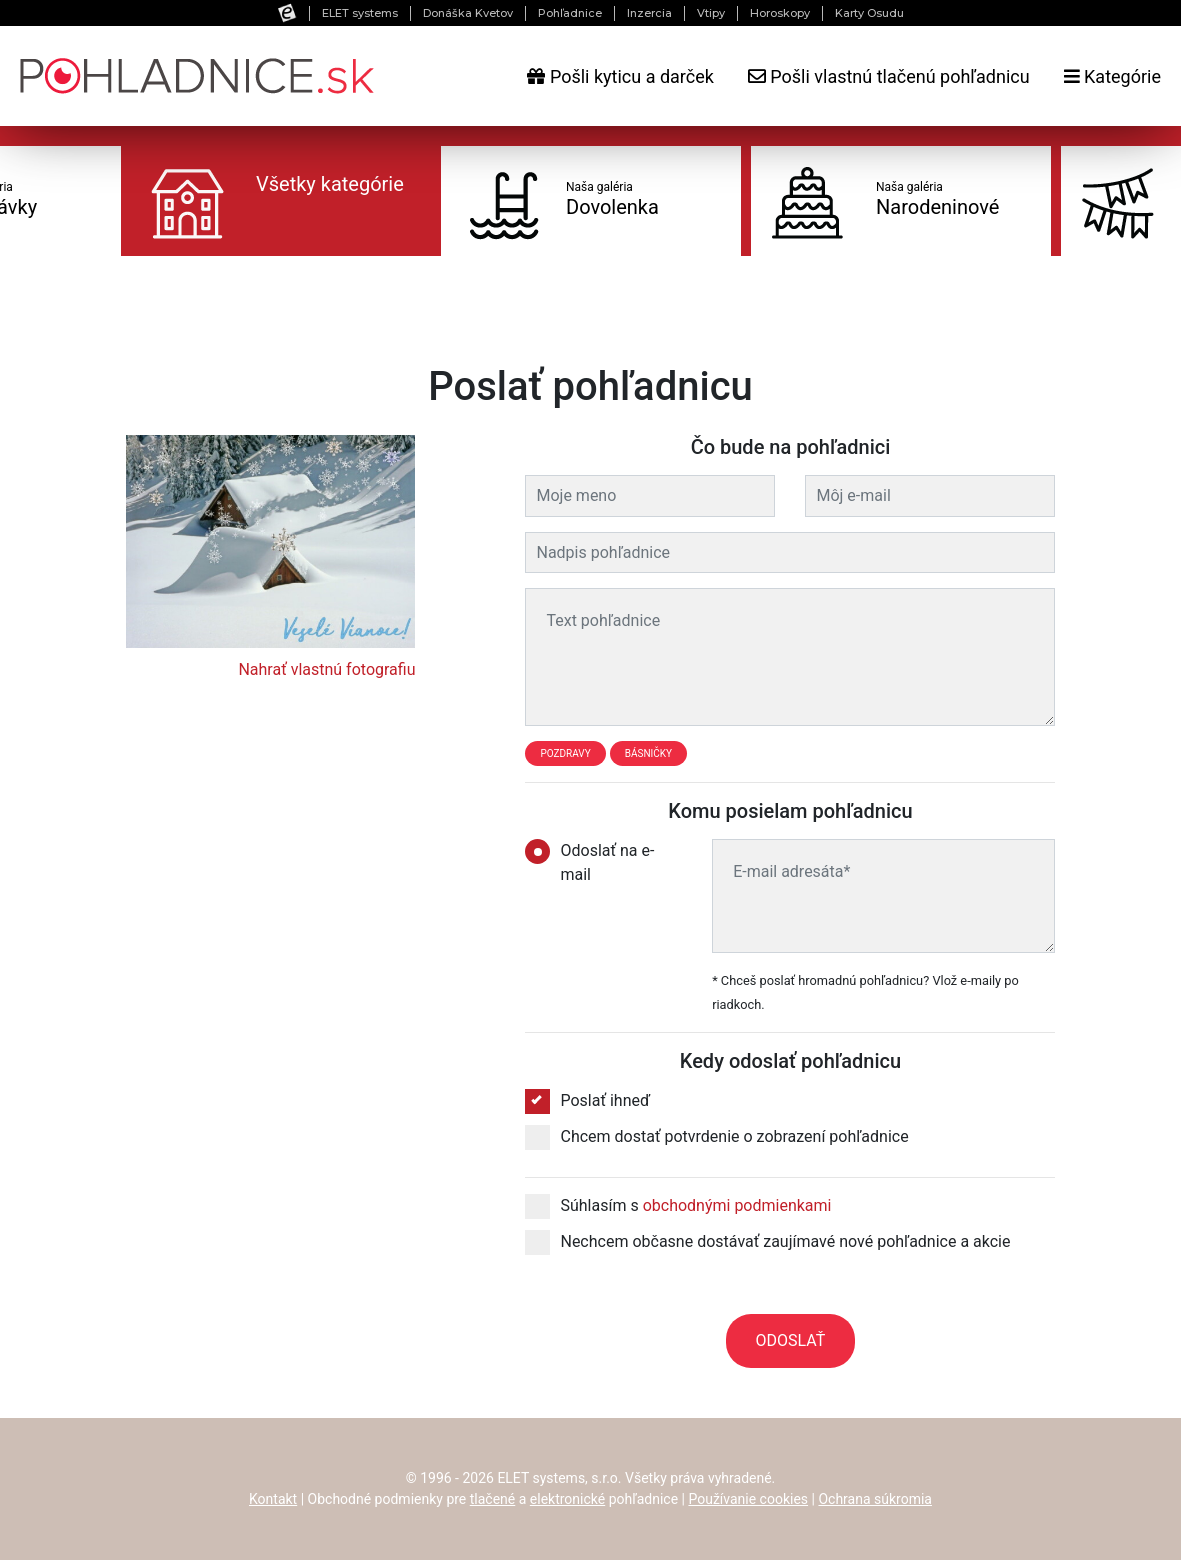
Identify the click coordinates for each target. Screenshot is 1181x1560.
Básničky (648, 753)
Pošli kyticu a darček (620, 76)
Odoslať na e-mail (589, 861)
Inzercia (649, 13)
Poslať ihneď (587, 1101)
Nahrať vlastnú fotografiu (326, 669)
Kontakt (273, 1499)
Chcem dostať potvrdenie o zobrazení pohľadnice (716, 1137)
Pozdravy (565, 753)
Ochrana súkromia (875, 1499)
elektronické (567, 1499)
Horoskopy (780, 13)
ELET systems (360, 13)
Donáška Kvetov (468, 13)
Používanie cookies (748, 1499)
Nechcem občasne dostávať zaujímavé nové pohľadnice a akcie (767, 1242)
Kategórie (1112, 76)
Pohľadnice (570, 13)
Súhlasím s (678, 1206)
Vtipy (711, 13)
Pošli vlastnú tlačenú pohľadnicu (889, 76)
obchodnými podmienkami (737, 1205)
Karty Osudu (869, 13)
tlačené (493, 1499)
